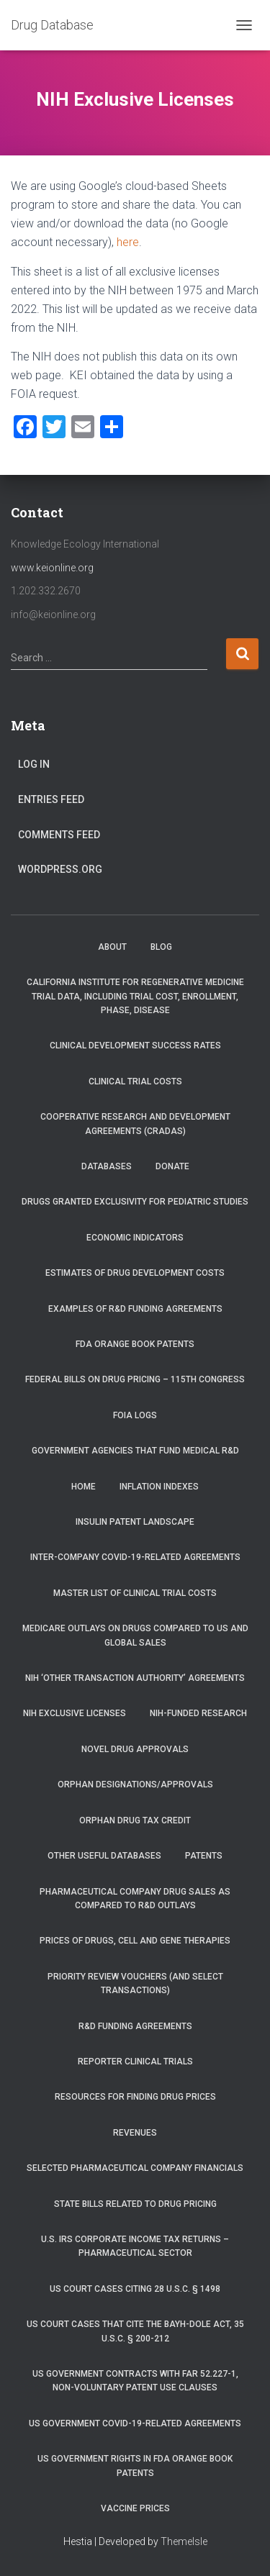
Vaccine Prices (135, 2508)
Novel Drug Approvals (135, 1749)
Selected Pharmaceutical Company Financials (135, 2168)
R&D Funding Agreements (135, 2026)
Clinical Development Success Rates (135, 1045)
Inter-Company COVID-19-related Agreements (135, 1557)
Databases (106, 1166)
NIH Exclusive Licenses (74, 1713)
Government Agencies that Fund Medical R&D (135, 1451)
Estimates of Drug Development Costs (135, 1273)
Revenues (135, 2133)
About (112, 947)
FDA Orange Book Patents (135, 1344)
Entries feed (51, 799)
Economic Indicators (135, 1238)
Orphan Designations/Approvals (135, 1784)
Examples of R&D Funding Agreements (135, 1309)
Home (83, 1487)
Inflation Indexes (159, 1487)
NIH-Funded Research (198, 1713)
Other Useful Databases (104, 1856)
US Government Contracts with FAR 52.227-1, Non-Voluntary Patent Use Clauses (135, 2381)
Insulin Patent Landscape (135, 1522)
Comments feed (59, 834)
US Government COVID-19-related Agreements (135, 2423)
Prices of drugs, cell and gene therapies (135, 1941)
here (128, 242)
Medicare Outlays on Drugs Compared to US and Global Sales (135, 1635)
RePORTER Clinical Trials (135, 2061)
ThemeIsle (184, 2541)
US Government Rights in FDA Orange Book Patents (135, 2465)
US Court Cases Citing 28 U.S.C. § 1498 (135, 2289)
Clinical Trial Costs (135, 1081)
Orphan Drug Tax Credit (135, 1820)
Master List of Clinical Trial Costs (135, 1593)
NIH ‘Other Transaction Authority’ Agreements (135, 1678)
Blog (161, 947)
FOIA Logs (135, 1415)
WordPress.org (60, 869)
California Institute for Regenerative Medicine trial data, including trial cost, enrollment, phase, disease (135, 996)
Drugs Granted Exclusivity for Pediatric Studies (135, 1202)
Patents (203, 1856)
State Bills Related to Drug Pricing (135, 2204)
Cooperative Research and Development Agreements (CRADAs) (135, 1123)
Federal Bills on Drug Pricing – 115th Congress (135, 1379)
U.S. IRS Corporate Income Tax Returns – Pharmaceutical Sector (135, 2246)
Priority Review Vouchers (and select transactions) (135, 1983)
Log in (34, 764)
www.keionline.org (52, 567)
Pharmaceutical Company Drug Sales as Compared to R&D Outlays (135, 1898)
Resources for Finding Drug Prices (135, 2097)
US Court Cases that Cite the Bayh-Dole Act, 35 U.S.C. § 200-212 (135, 2331)
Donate (172, 1166)
